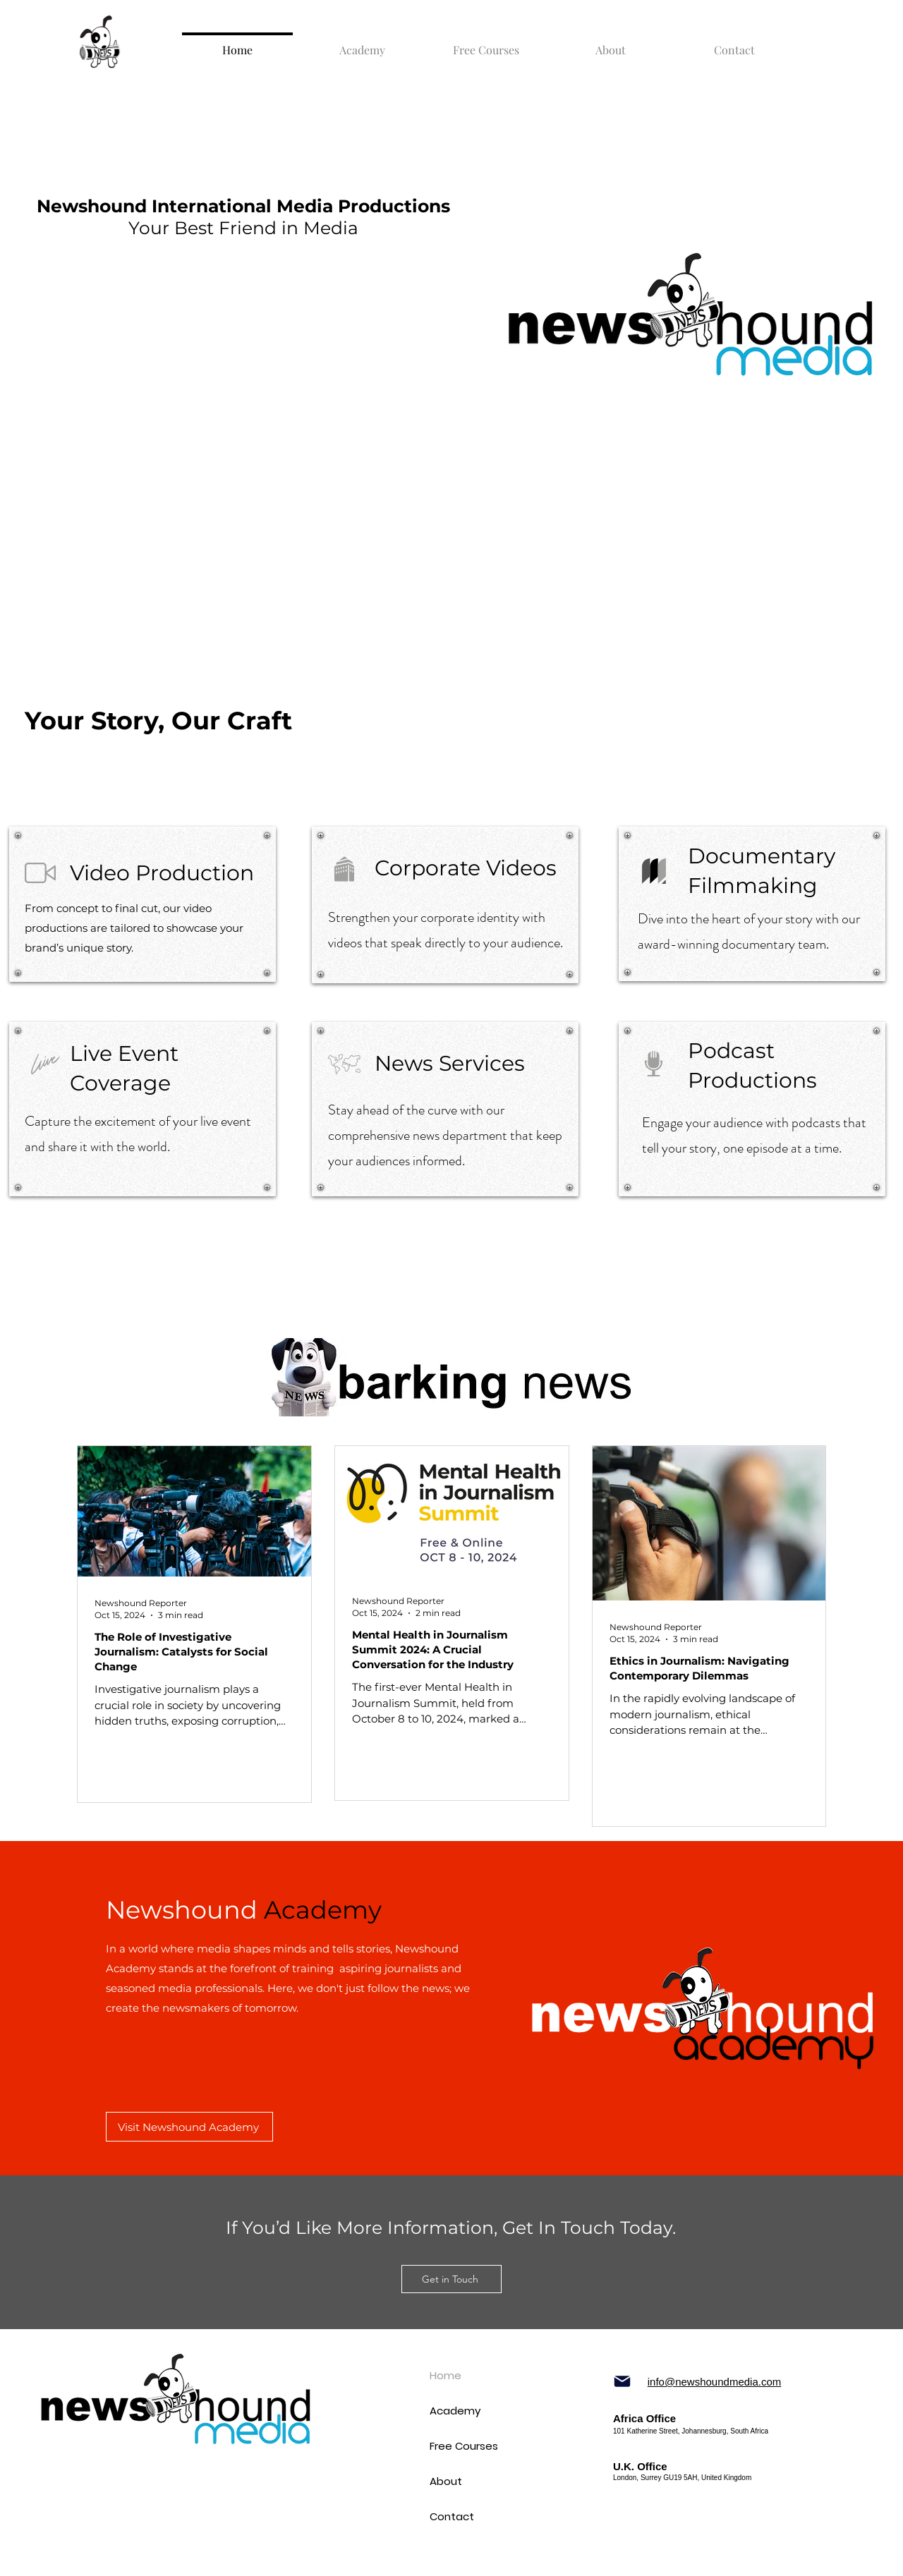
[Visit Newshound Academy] (189, 2126)
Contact (451, 2516)
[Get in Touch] (451, 2279)
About (446, 2481)
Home (445, 2375)
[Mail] (622, 2381)
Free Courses (451, 2445)
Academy (451, 2410)
